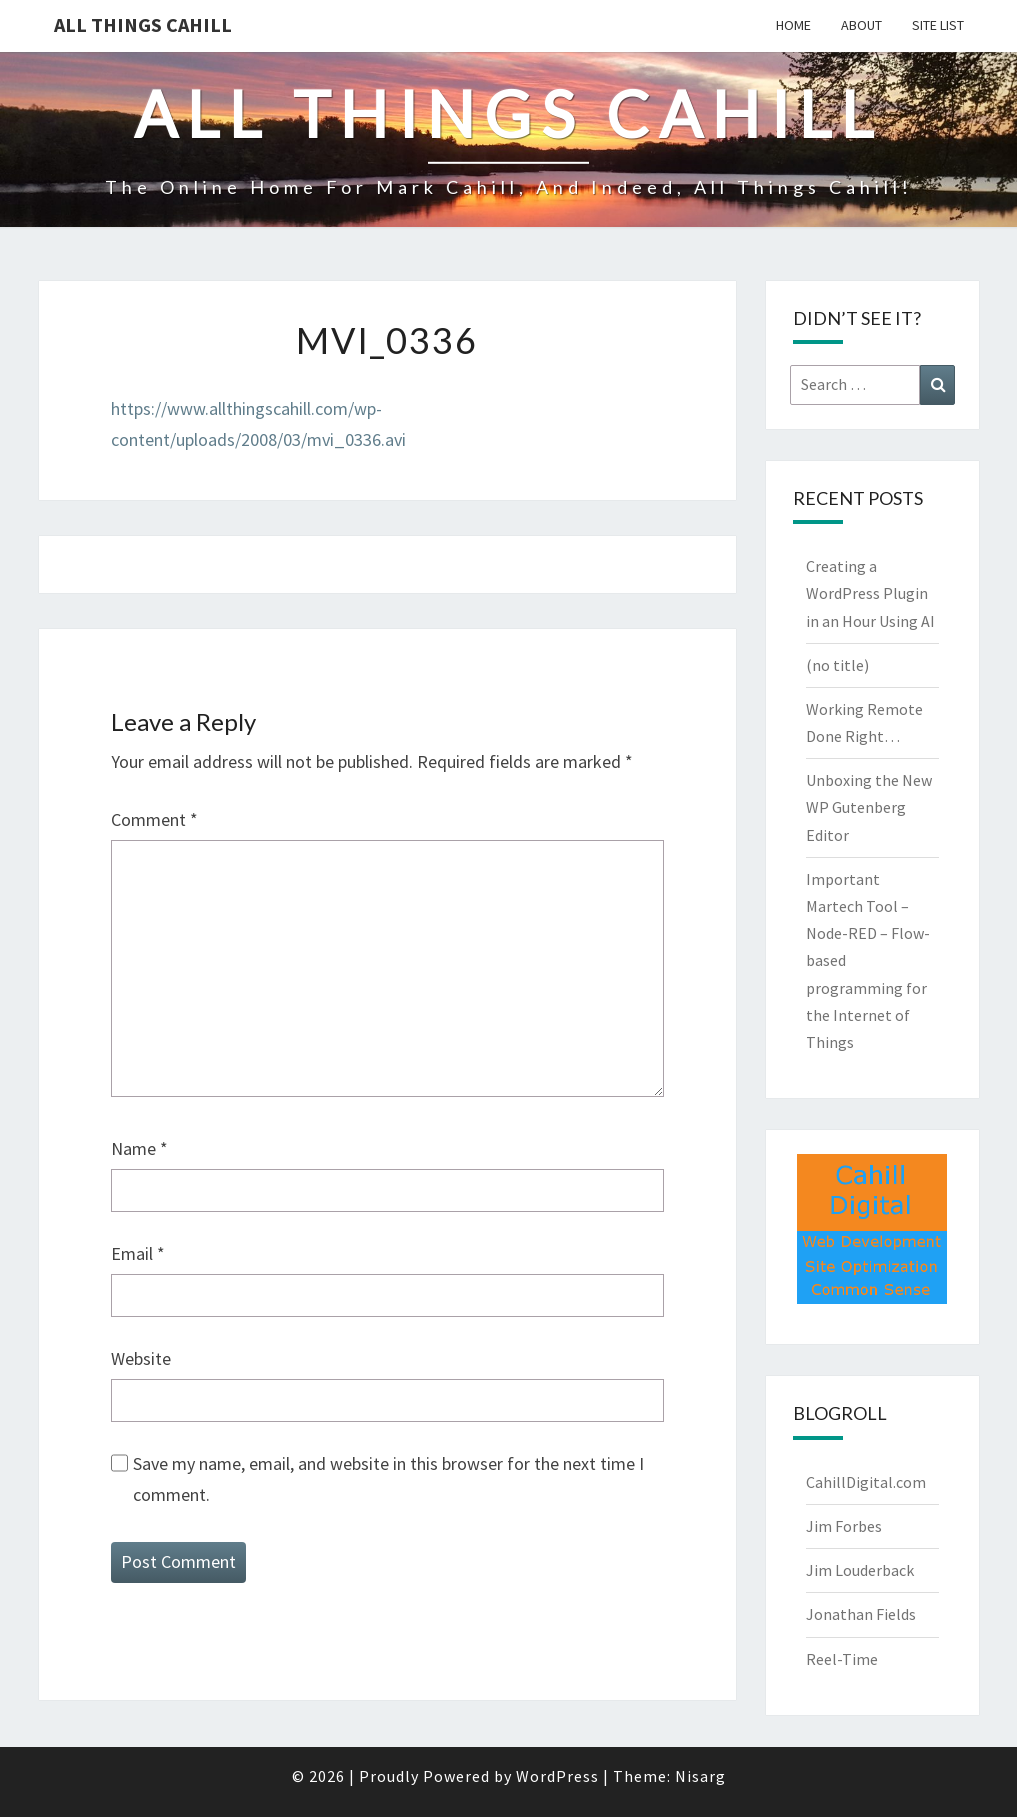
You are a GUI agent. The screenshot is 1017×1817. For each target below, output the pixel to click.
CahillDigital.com (866, 1482)
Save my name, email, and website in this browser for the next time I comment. (388, 1479)
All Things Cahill (143, 24)
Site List (938, 25)
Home (793, 25)
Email (138, 1253)
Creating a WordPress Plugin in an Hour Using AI (870, 593)
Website (141, 1358)
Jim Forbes (844, 1526)
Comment (154, 819)
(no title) (837, 665)
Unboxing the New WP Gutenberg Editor (869, 807)
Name (139, 1148)
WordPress (557, 1776)
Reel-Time (842, 1659)
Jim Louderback (860, 1570)
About (861, 25)
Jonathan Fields (861, 1614)
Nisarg (700, 1776)
